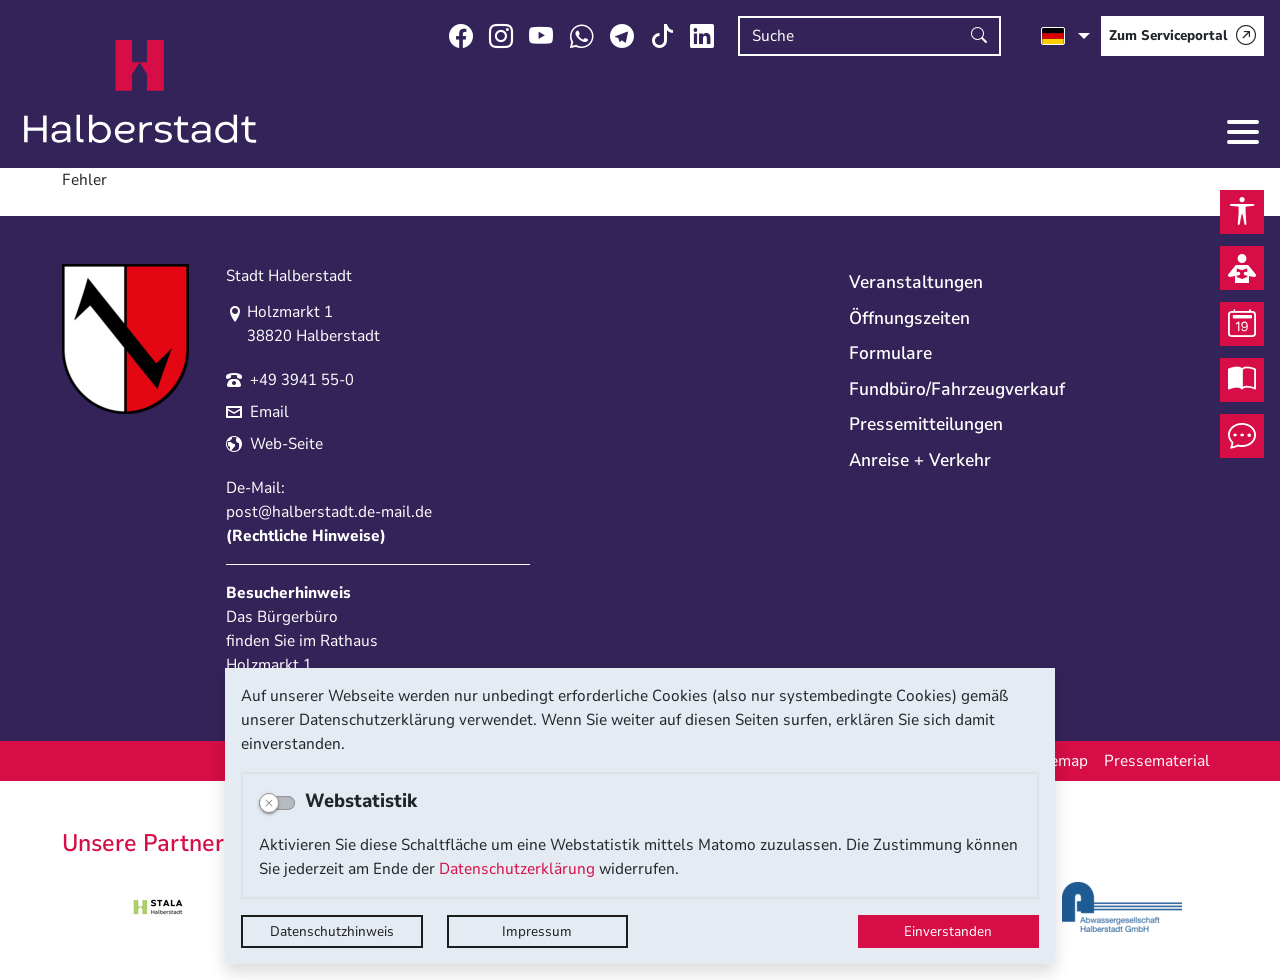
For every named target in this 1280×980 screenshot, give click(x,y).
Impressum (537, 931)
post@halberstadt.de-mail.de (329, 512)
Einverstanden (948, 931)
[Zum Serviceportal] (1182, 36)
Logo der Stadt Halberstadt (140, 92)
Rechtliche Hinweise (306, 536)
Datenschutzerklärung (517, 869)
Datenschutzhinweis (332, 931)
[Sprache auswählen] (1065, 36)
